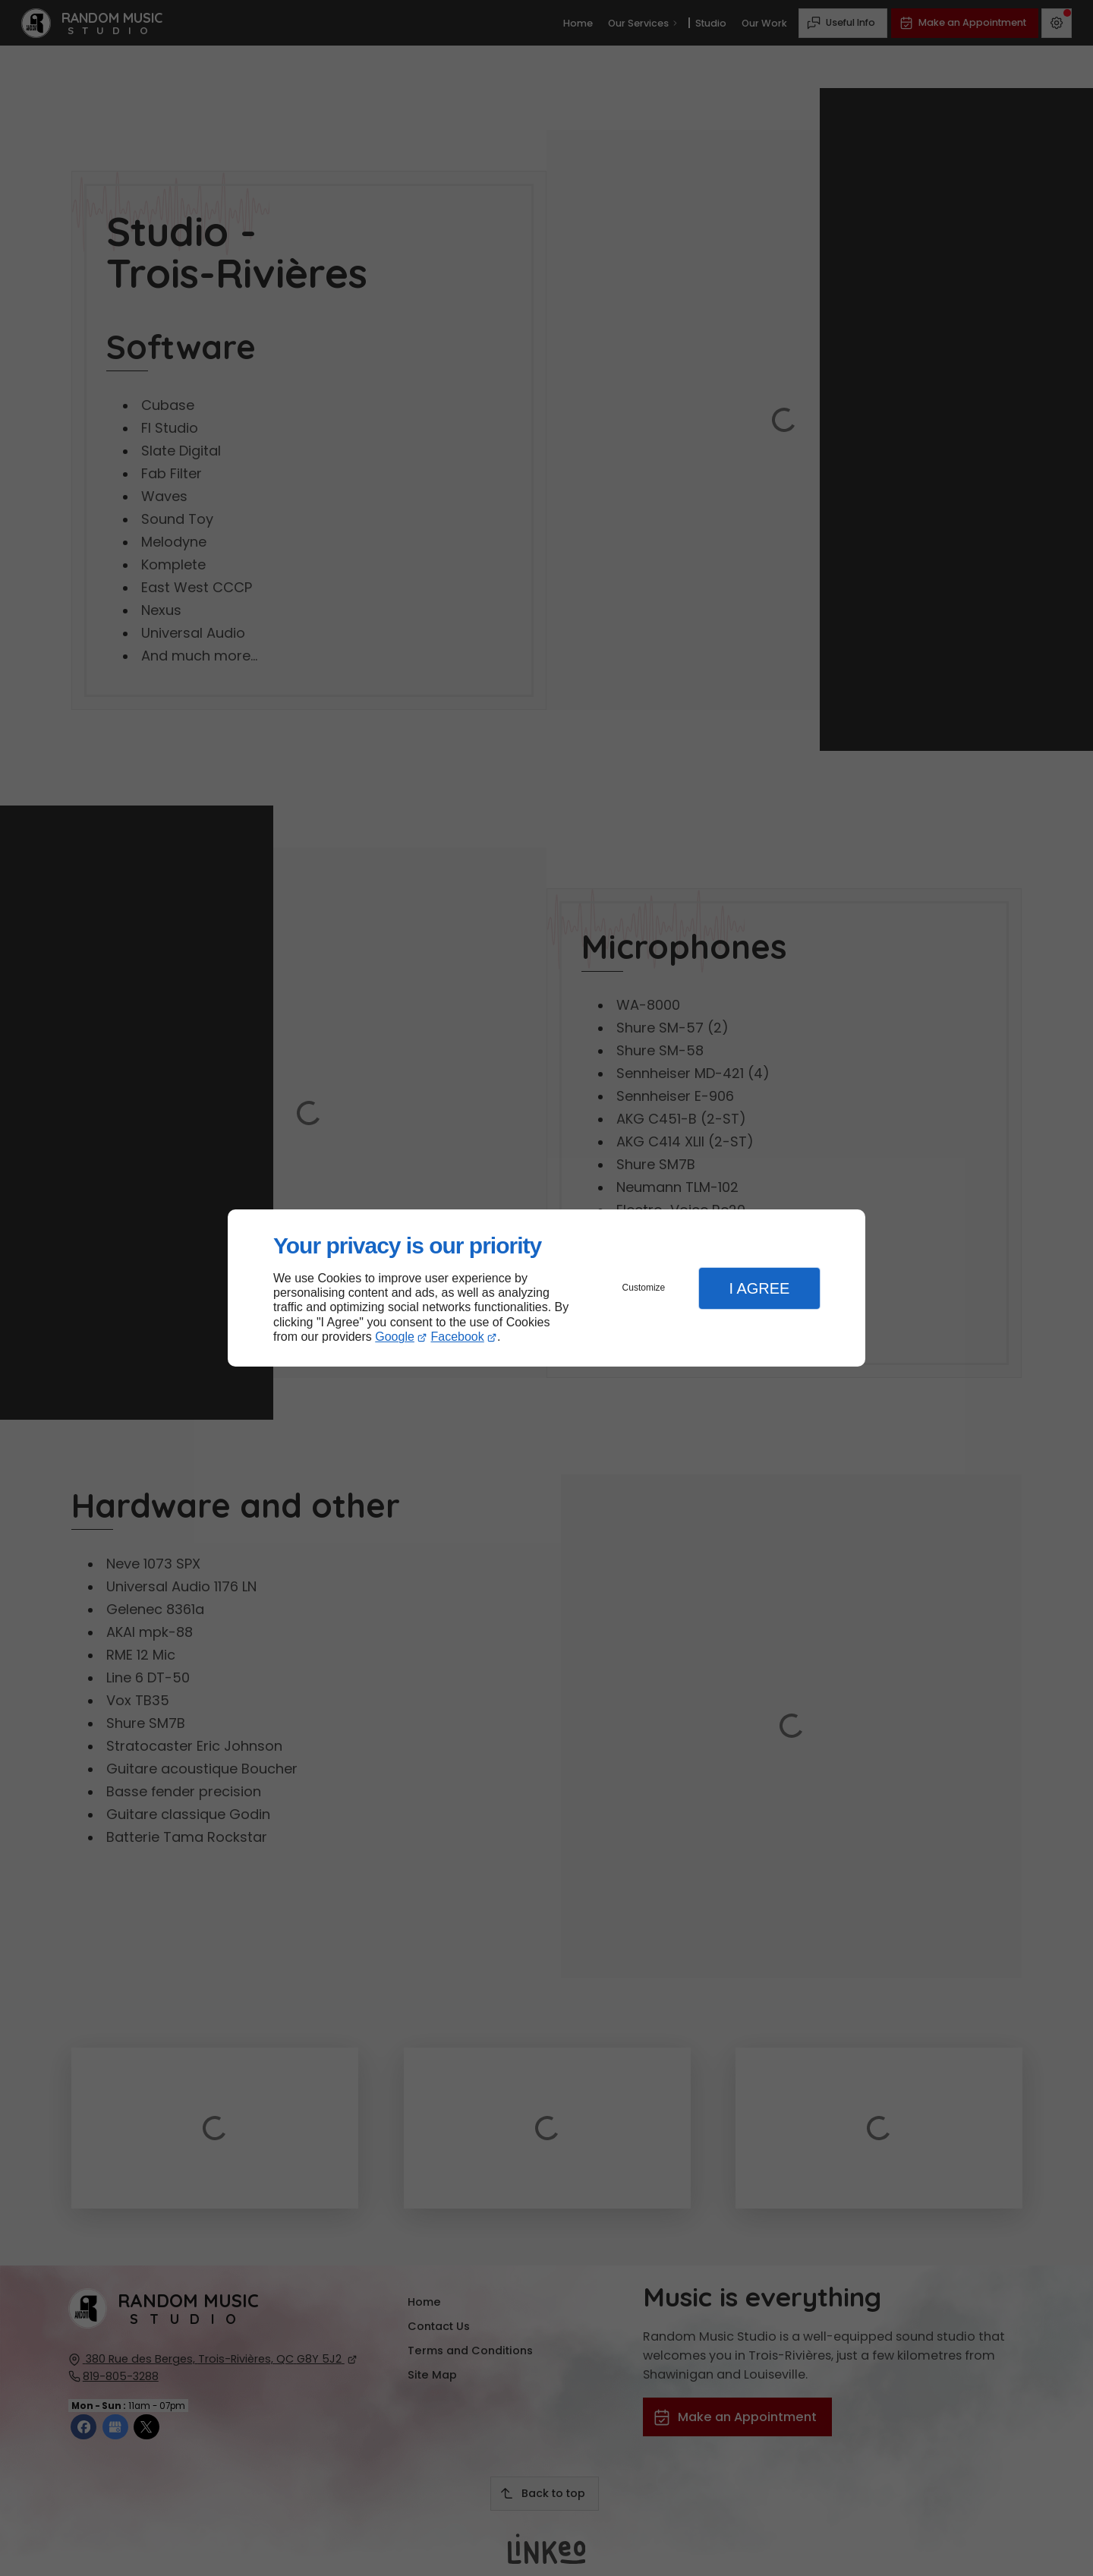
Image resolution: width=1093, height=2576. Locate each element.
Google (394, 1336)
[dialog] (546, 1288)
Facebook (457, 1336)
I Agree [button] (759, 1288)
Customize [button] (644, 1287)
